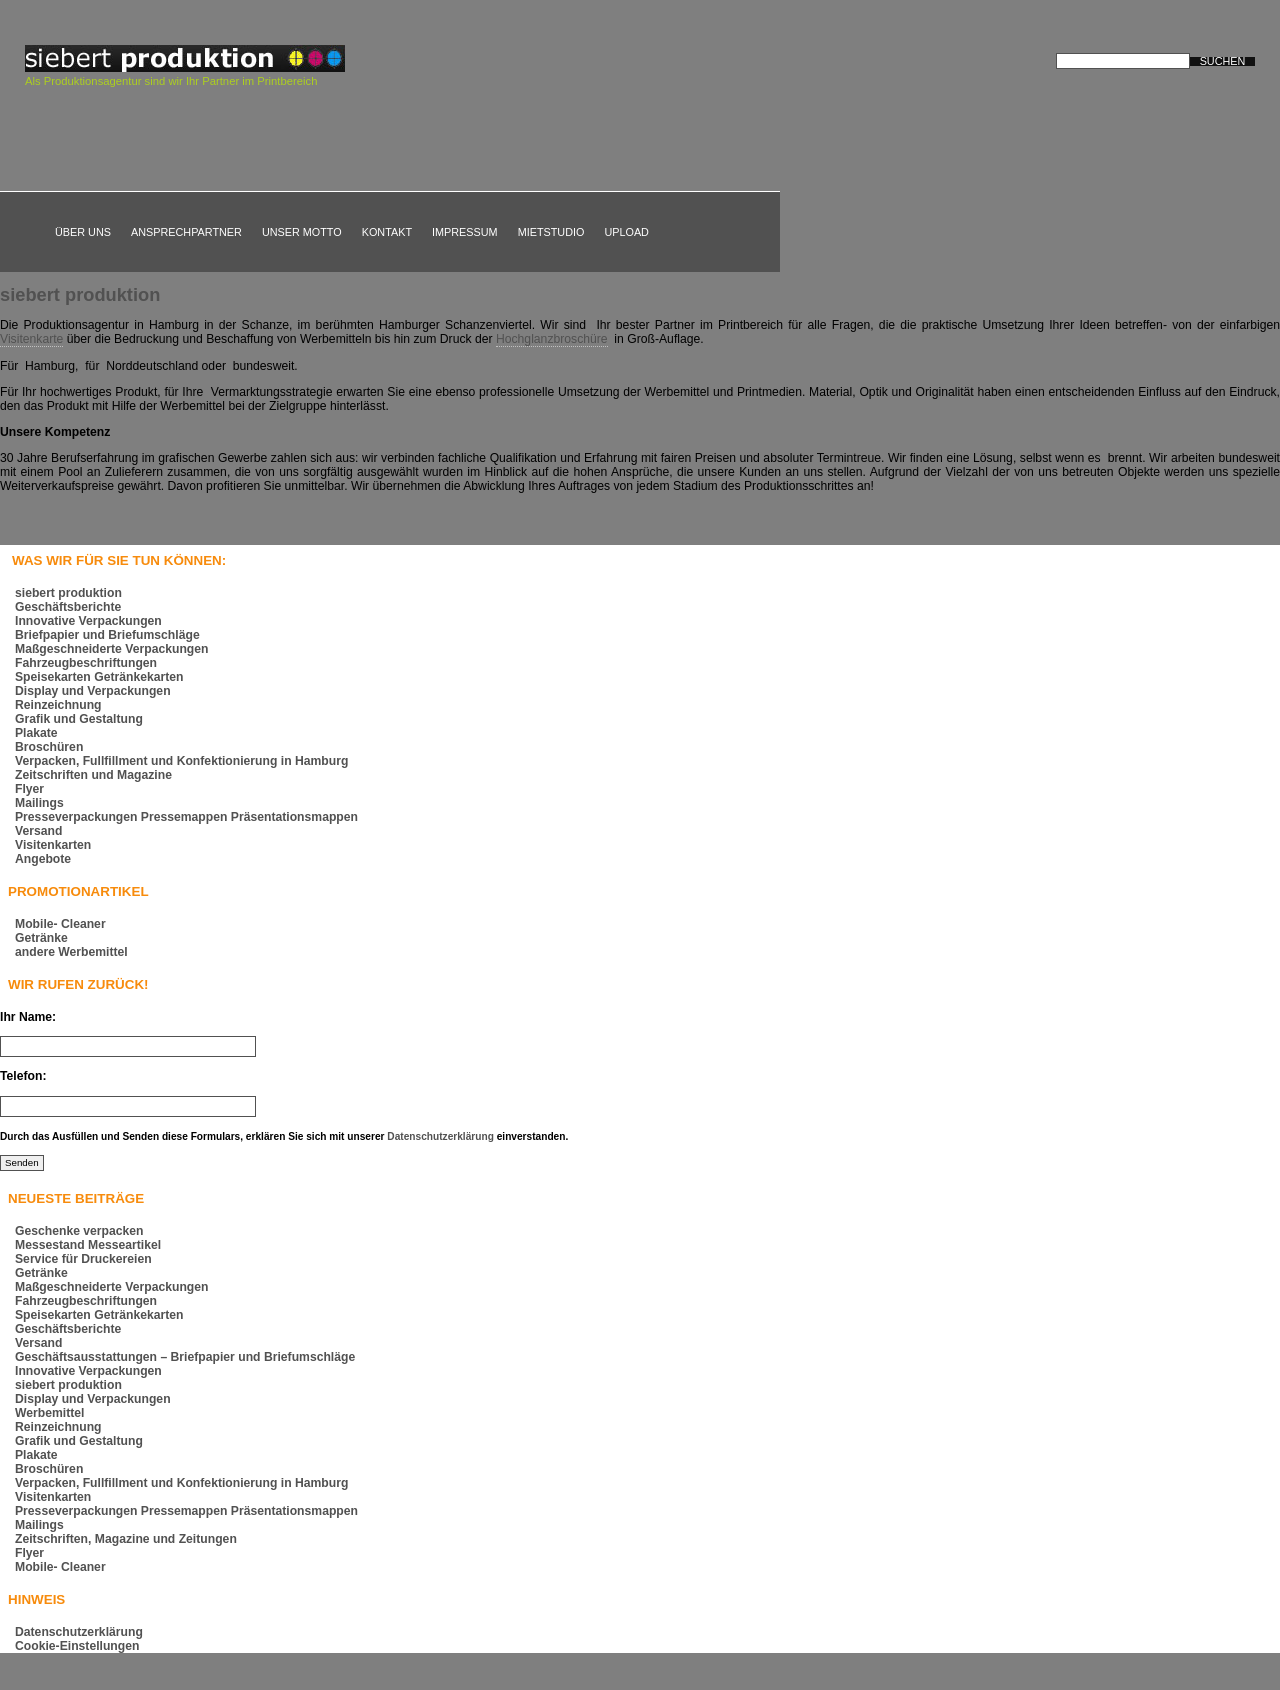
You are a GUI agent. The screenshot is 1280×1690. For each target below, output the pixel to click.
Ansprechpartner (186, 232)
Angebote (43, 859)
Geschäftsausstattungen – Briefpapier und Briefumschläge (185, 1357)
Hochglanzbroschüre (552, 339)
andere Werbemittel (71, 952)
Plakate (36, 733)
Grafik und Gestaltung (79, 719)
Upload (626, 232)
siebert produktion (80, 294)
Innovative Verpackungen (88, 621)
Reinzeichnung (58, 705)
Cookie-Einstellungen (77, 1646)
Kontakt (387, 232)
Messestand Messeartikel (88, 1245)
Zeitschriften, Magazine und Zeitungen (126, 1539)
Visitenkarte (31, 339)
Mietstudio (551, 232)
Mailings (39, 803)
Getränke (41, 938)
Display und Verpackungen (93, 691)
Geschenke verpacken (79, 1231)
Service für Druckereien (83, 1259)
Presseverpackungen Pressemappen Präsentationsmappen (186, 817)
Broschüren (49, 747)
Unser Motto (302, 232)
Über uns (83, 232)
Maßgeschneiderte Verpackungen (111, 649)
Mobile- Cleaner (60, 924)
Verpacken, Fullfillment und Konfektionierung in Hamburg (181, 761)
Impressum (465, 232)
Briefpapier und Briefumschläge (107, 635)
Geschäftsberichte (68, 607)
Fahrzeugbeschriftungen (86, 663)
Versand (38, 831)
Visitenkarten (53, 845)
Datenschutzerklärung (440, 1136)
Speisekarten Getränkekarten (99, 677)
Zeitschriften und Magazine (93, 775)
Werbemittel (49, 1413)
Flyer (29, 789)
